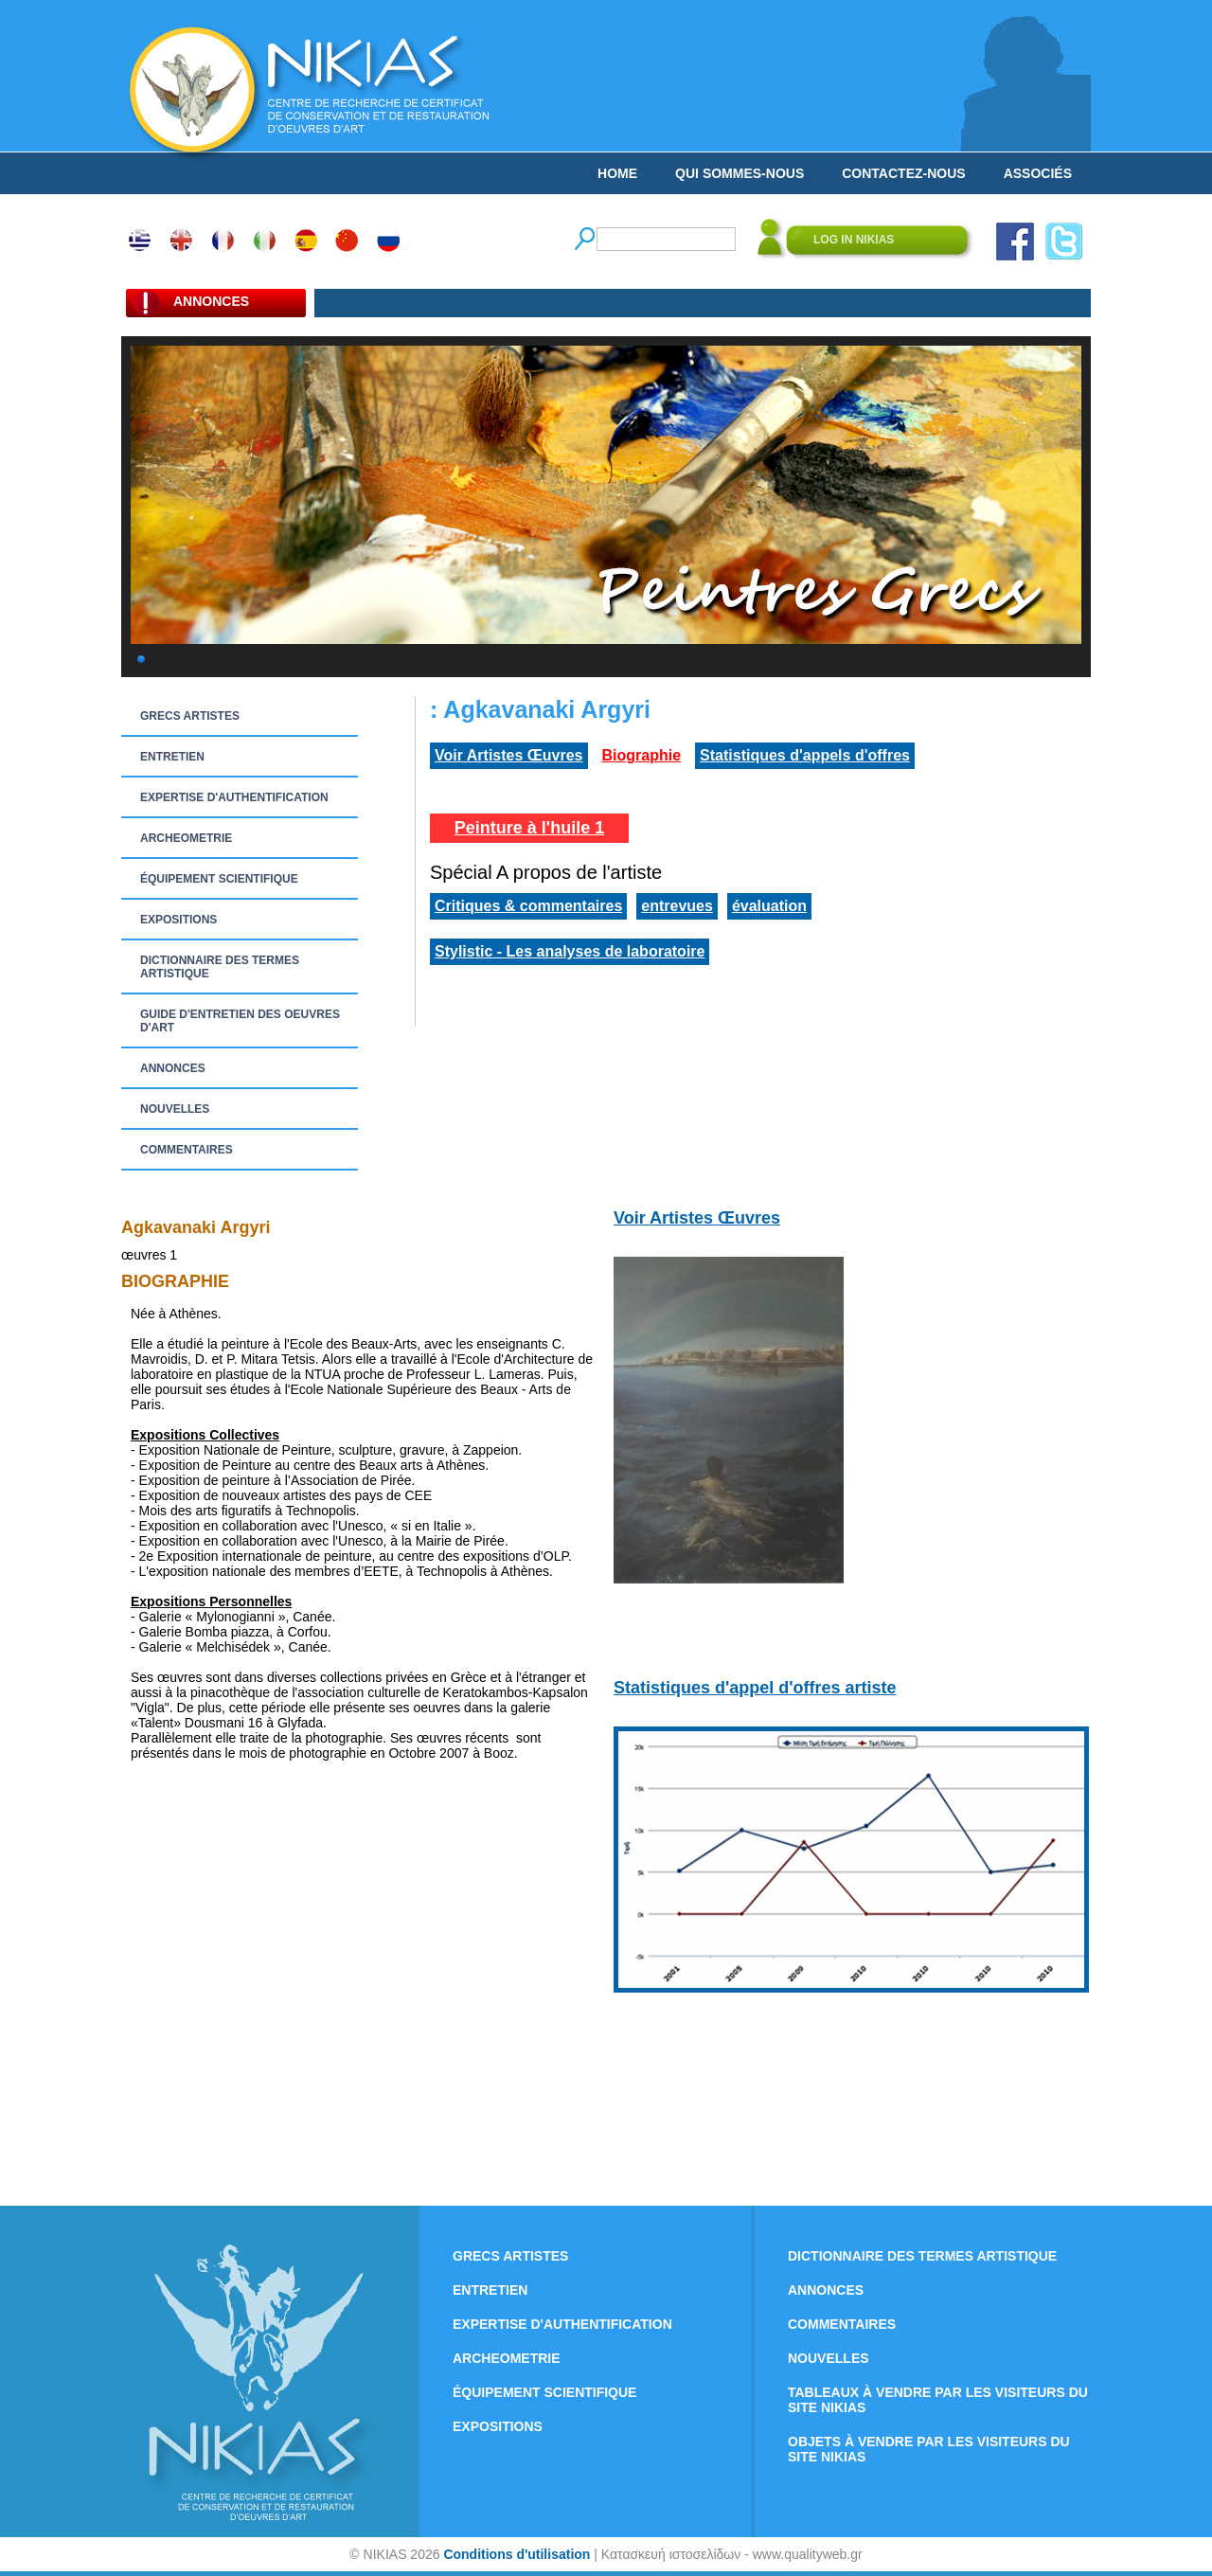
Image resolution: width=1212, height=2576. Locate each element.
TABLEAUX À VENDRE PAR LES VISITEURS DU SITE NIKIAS (938, 2400)
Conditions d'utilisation (516, 2554)
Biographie (642, 755)
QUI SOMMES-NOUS (739, 173)
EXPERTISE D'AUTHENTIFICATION (234, 797)
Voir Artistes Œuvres (509, 755)
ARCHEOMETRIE (186, 838)
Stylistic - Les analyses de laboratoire (569, 951)
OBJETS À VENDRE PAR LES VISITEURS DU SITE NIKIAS (929, 2449)
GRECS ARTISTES (190, 716)
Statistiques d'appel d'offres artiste (755, 1687)
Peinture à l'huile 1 (529, 827)
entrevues (677, 906)
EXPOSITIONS (178, 919)
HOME (617, 173)
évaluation (769, 906)
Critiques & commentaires (528, 906)
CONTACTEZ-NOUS (903, 173)
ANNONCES (172, 1068)
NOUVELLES (174, 1109)
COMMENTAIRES (186, 1149)
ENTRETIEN (172, 756)
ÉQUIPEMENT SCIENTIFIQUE (219, 879)
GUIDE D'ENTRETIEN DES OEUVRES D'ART (240, 1021)
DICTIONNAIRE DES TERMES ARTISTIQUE (219, 967)
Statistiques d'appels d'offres (805, 755)
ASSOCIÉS (1038, 173)
